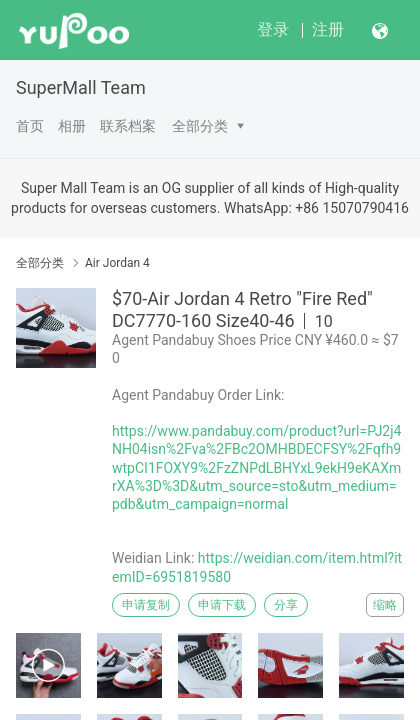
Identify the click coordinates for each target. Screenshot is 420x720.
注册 (328, 29)
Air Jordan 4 (117, 263)
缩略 (385, 605)
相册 (72, 126)
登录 (273, 29)
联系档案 (128, 126)
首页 (30, 126)
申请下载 (222, 605)
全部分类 (200, 126)
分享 (286, 605)
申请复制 (146, 605)
